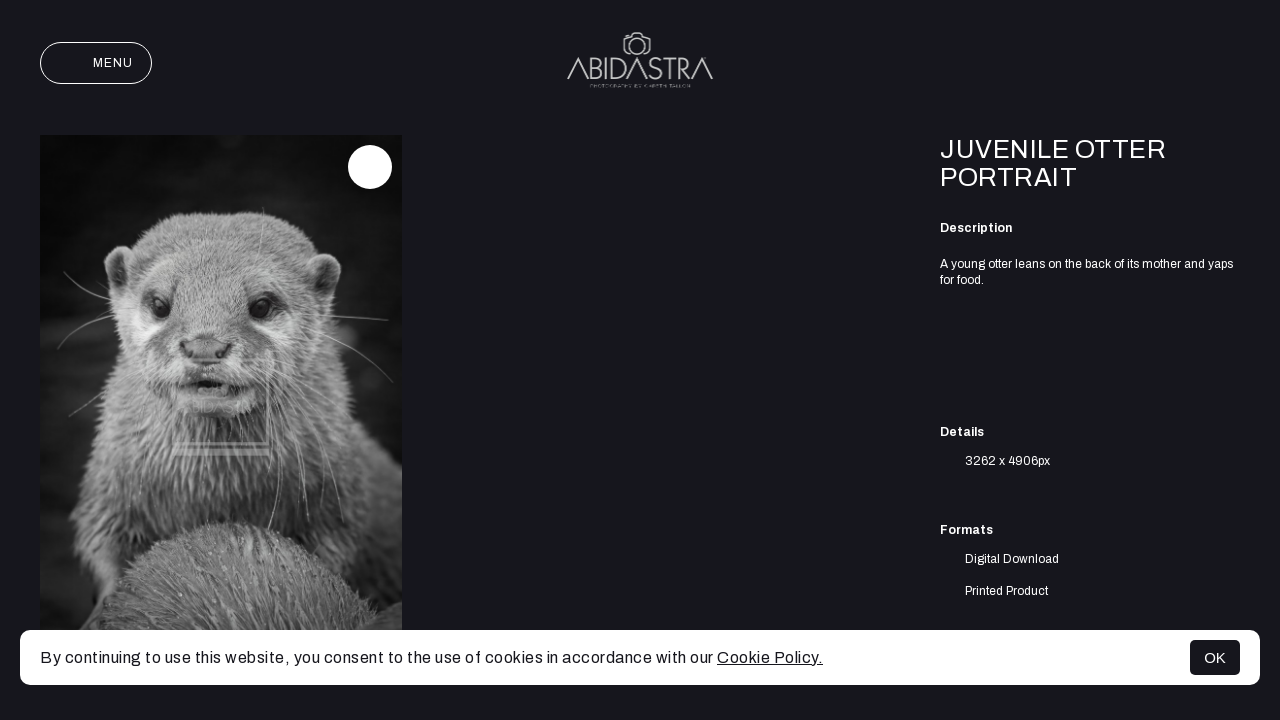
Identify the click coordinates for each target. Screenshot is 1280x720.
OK (1215, 657)
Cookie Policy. (770, 657)
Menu (96, 63)
